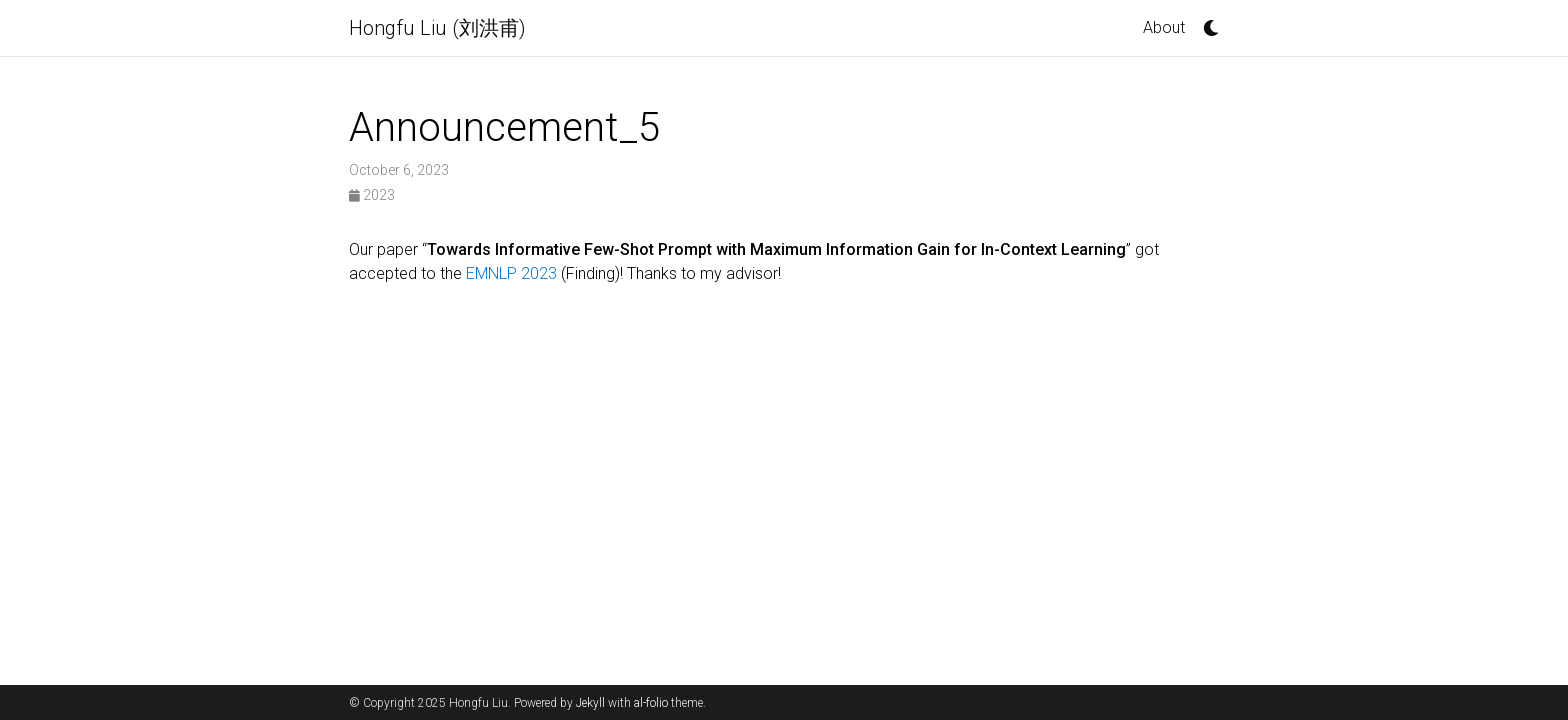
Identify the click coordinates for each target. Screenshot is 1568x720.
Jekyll (590, 703)
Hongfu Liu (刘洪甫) (437, 28)
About (1164, 27)
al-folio (651, 703)
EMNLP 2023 (511, 273)
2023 (372, 195)
